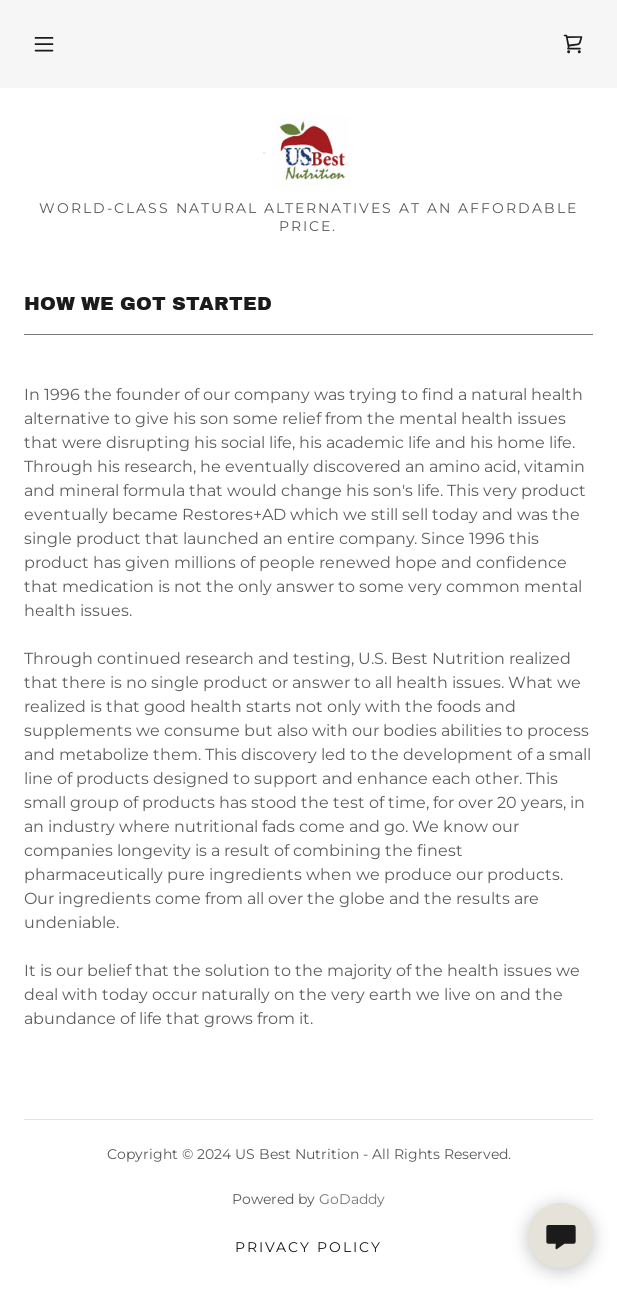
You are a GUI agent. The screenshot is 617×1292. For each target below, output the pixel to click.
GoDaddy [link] (352, 1199)
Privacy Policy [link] (308, 1247)
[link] (573, 44)
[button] (44, 44)
